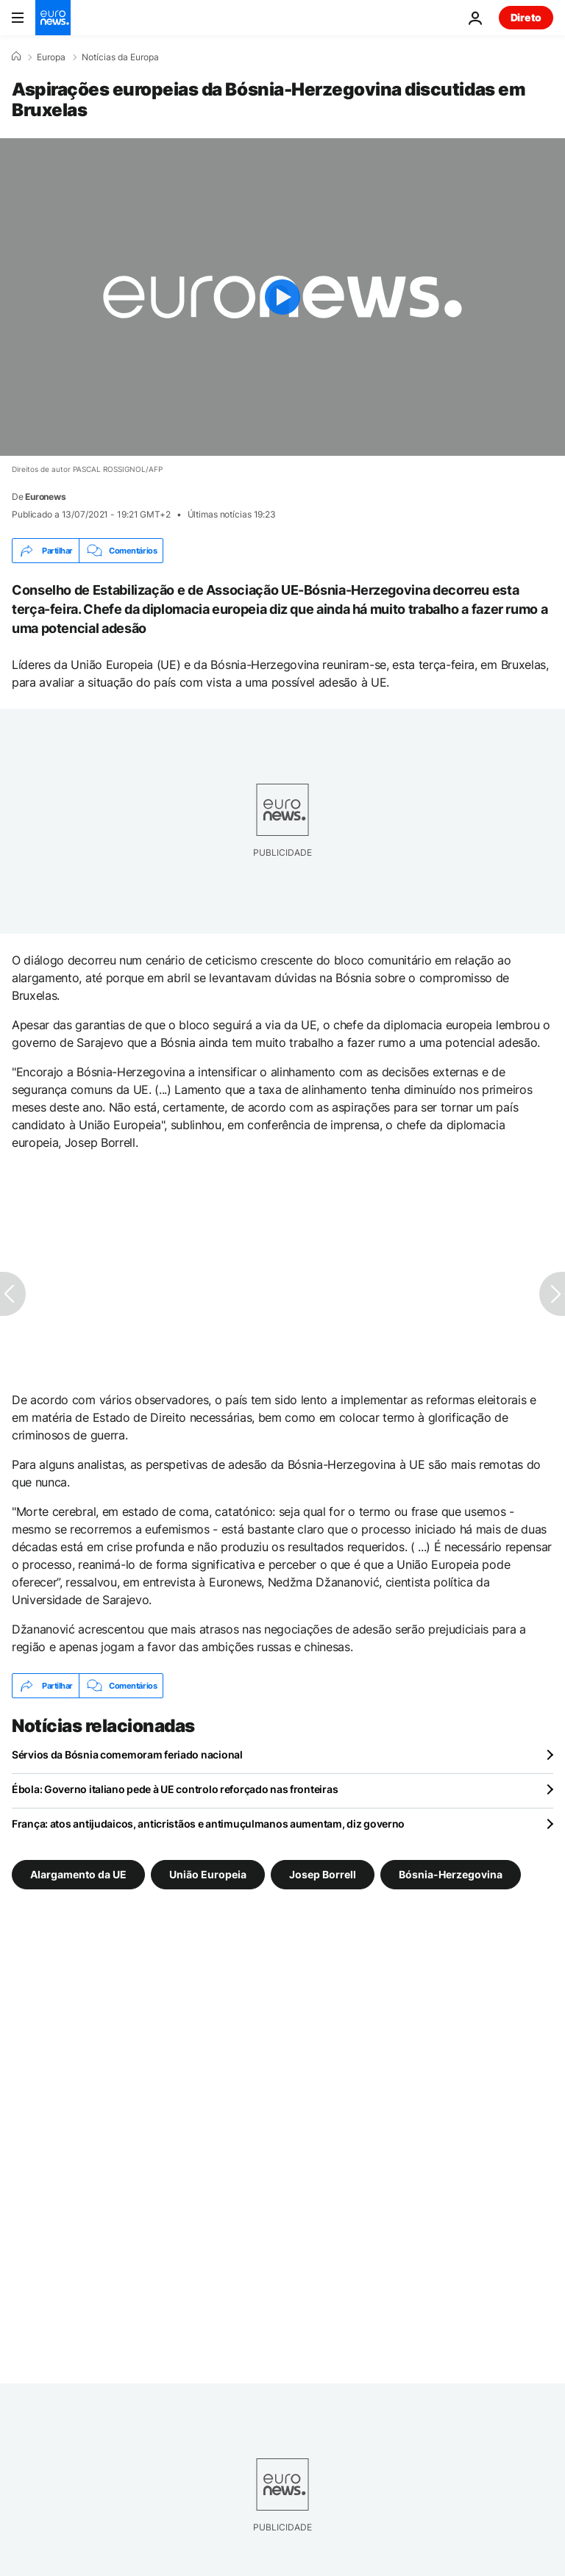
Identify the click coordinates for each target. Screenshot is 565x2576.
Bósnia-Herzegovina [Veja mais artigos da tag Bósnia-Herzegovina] (450, 1874)
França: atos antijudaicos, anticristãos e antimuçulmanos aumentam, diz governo (208, 1823)
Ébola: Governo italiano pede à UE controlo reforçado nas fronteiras (175, 1789)
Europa (51, 57)
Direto (526, 17)
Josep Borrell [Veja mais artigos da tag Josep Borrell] (322, 1874)
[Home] (16, 56)
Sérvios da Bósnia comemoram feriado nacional (127, 1754)
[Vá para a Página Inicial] (53, 17)
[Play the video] (282, 297)
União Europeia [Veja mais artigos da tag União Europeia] (207, 1874)
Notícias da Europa (120, 57)
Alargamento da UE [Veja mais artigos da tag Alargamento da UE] (78, 1874)
